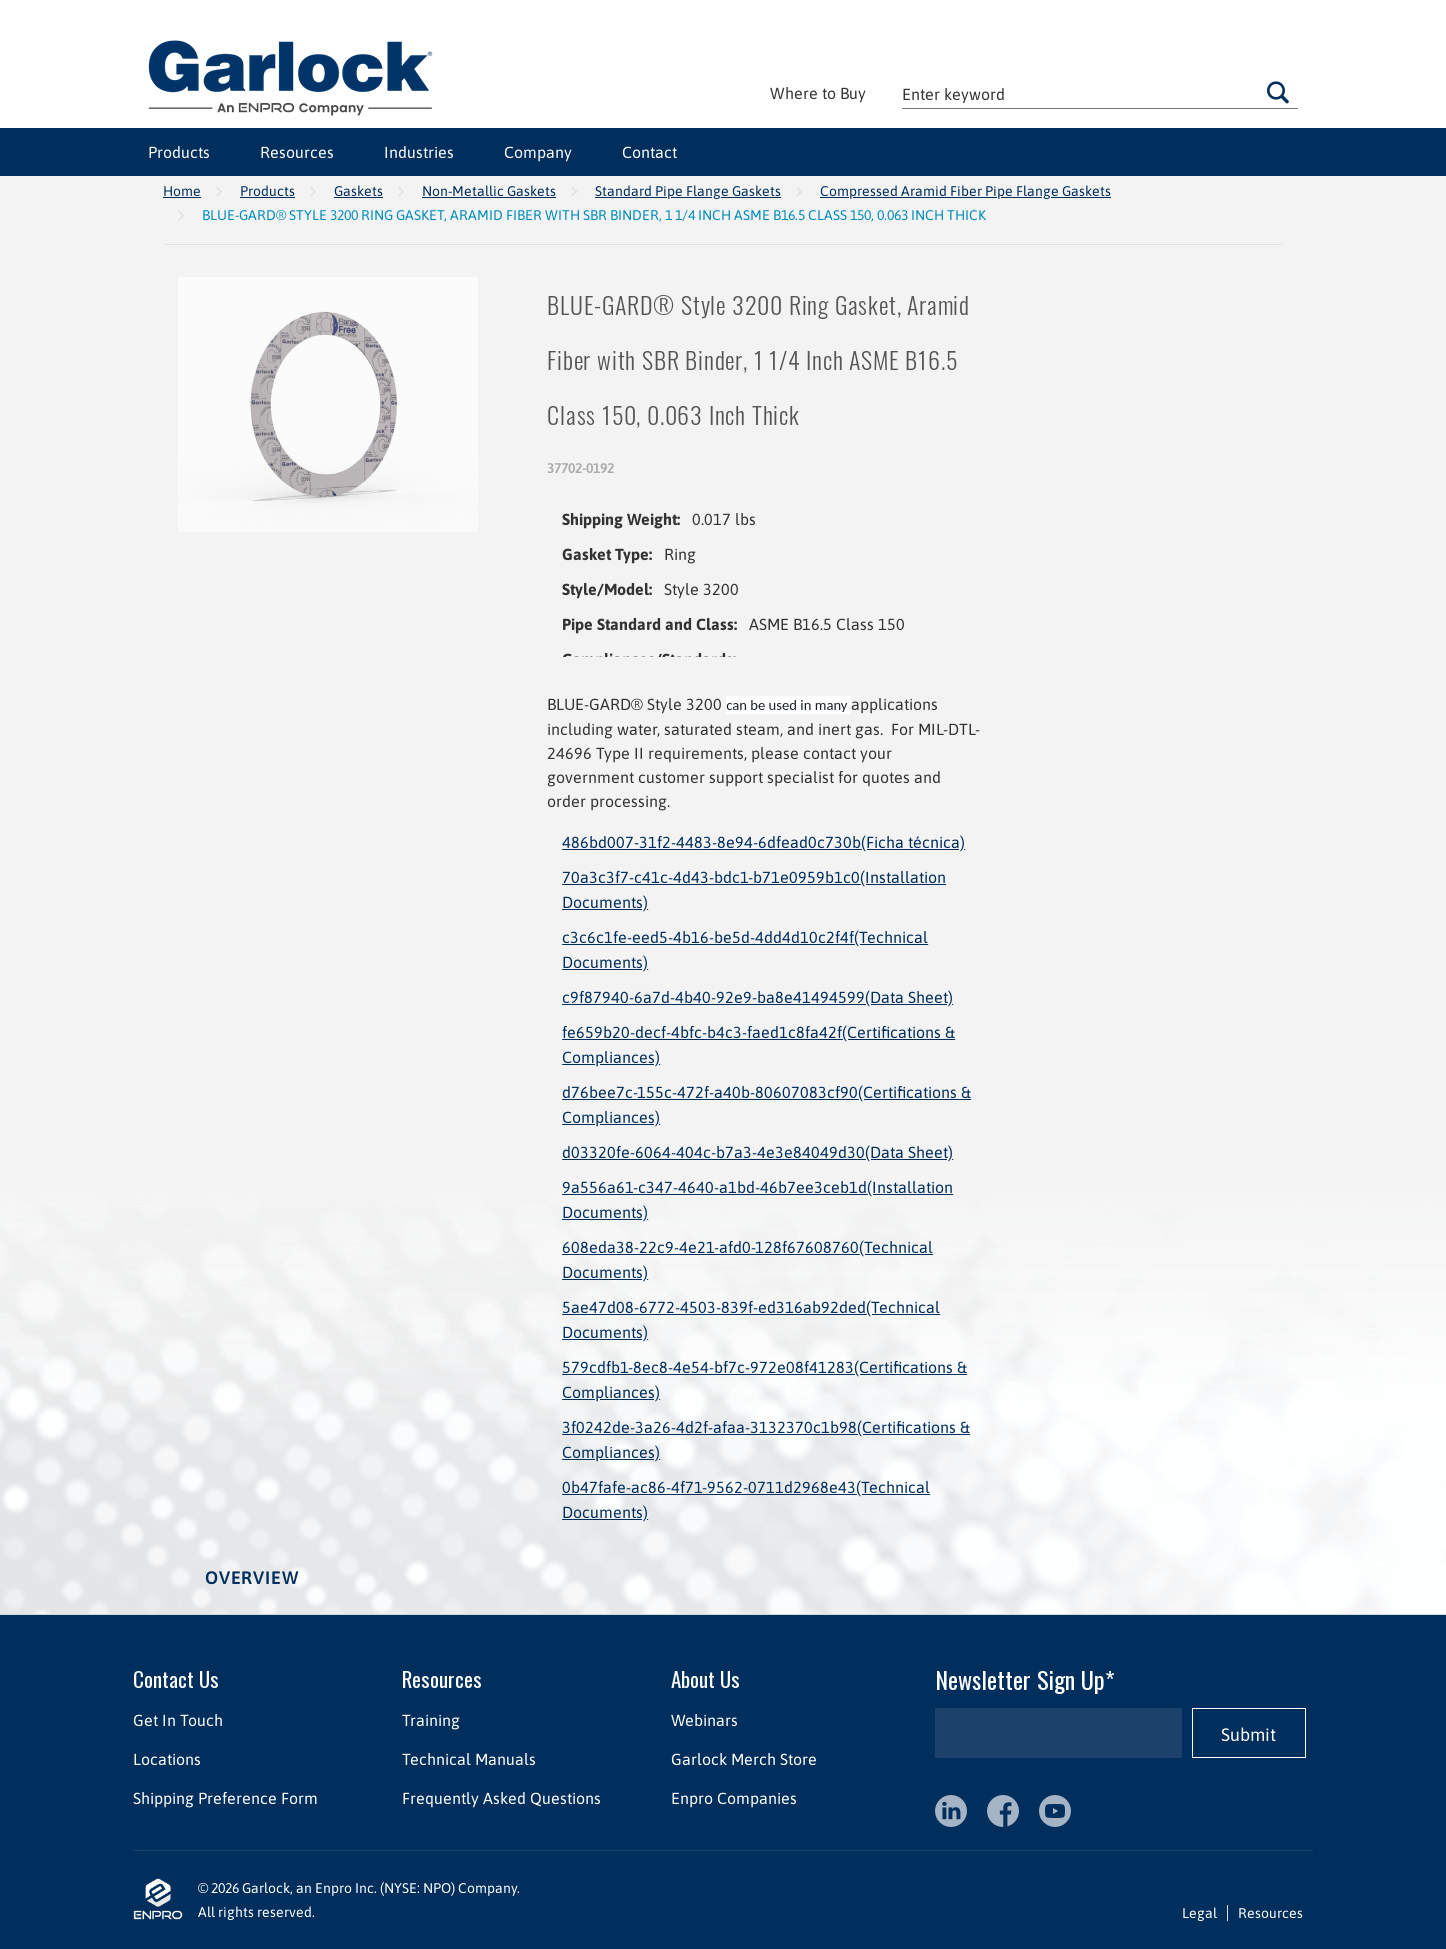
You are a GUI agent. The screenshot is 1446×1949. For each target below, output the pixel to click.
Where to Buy (818, 93)
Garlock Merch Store (744, 1759)
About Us (705, 1678)
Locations (167, 1759)
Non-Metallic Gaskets (489, 191)
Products (179, 152)
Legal (1199, 1913)
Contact (649, 152)
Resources (297, 152)
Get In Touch (178, 1720)
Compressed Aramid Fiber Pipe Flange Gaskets (965, 191)
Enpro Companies (734, 1798)
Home (182, 191)
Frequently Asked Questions (501, 1798)
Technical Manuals (469, 1759)
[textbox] (1100, 93)
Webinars (704, 1720)
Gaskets (358, 191)
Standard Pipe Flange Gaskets (688, 191)
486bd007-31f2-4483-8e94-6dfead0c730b (763, 842)
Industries (419, 152)
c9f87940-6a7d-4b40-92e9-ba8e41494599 (757, 997)
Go (1278, 92)
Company (538, 152)
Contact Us (176, 1678)
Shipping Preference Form (225, 1798)
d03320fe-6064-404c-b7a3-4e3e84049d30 (757, 1152)
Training (431, 1720)
